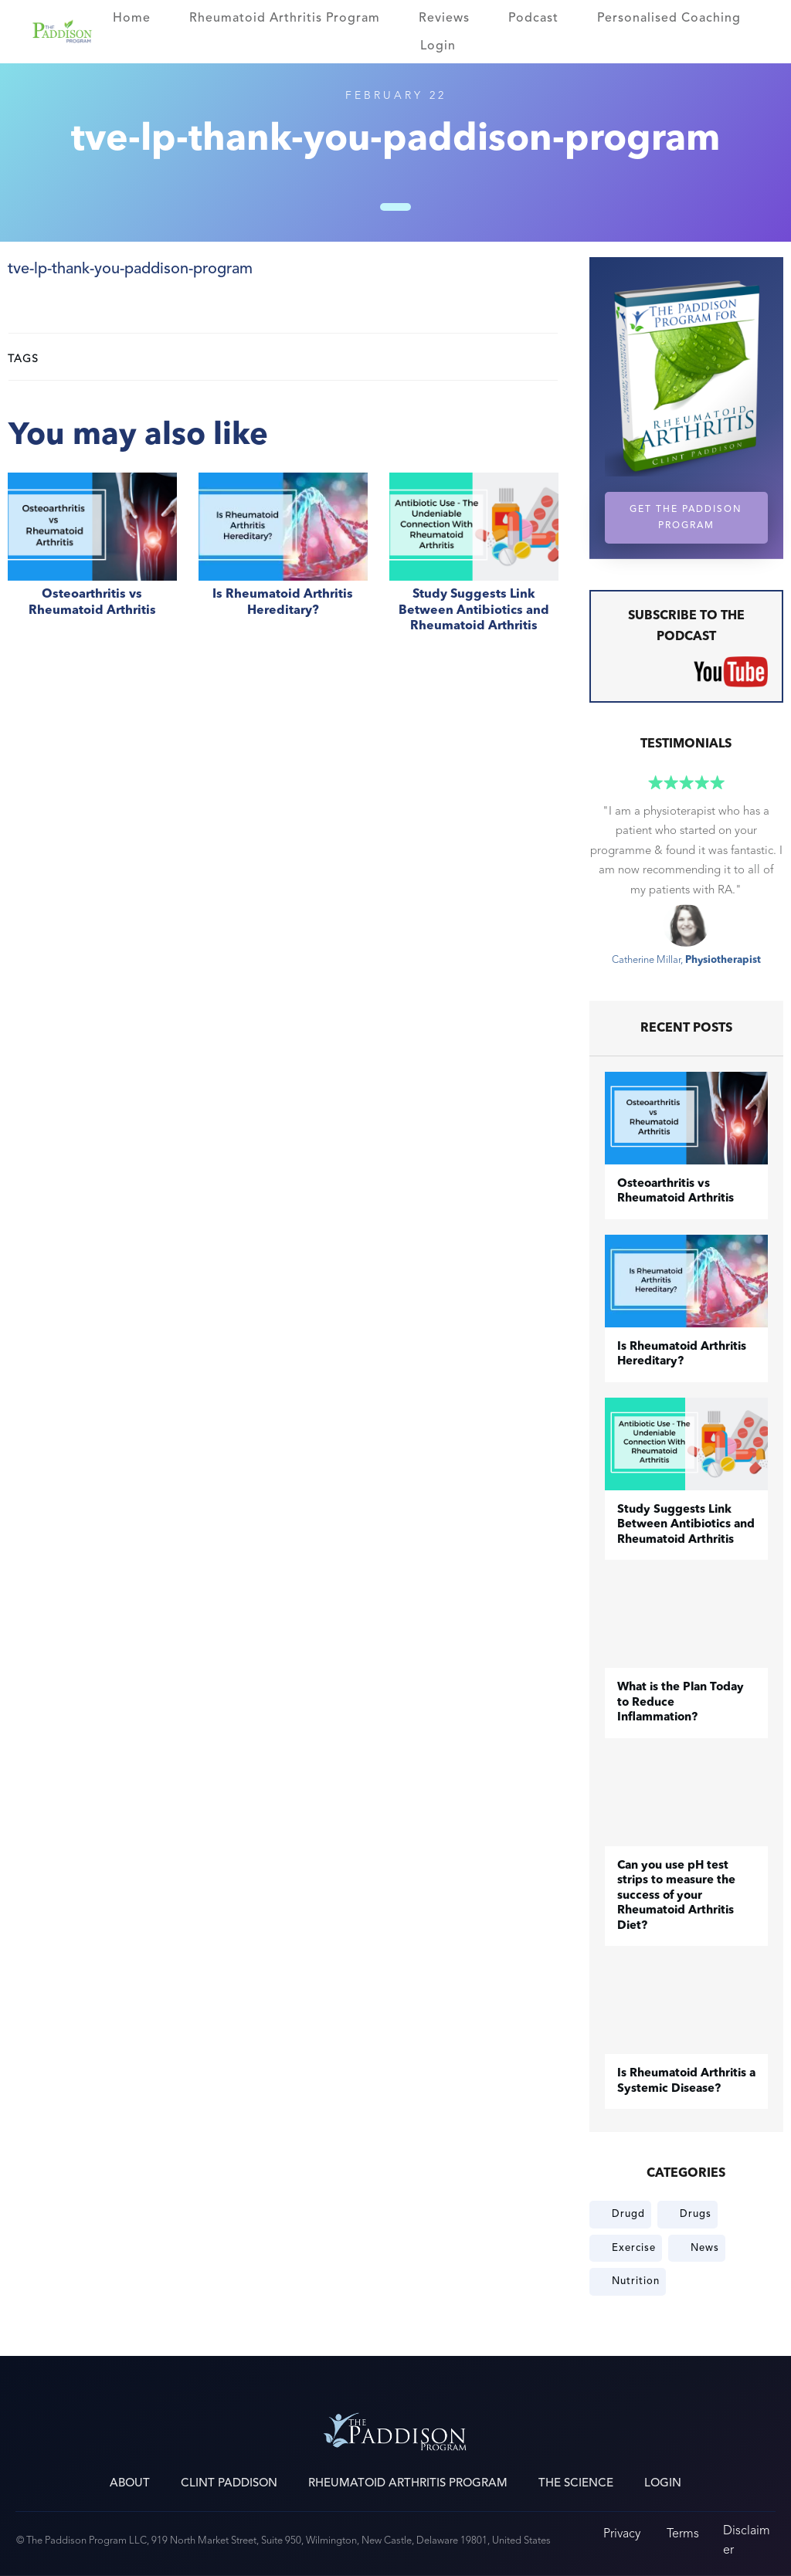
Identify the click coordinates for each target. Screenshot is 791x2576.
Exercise (634, 2248)
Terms (683, 2533)
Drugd (628, 2214)
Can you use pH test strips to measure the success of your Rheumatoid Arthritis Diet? (676, 1896)
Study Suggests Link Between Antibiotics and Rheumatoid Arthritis (473, 561)
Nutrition (636, 2281)
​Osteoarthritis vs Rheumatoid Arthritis (92, 561)
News (705, 2248)
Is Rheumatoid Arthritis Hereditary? (283, 561)
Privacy (621, 2533)
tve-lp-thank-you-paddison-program (130, 268)
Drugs (695, 2214)
